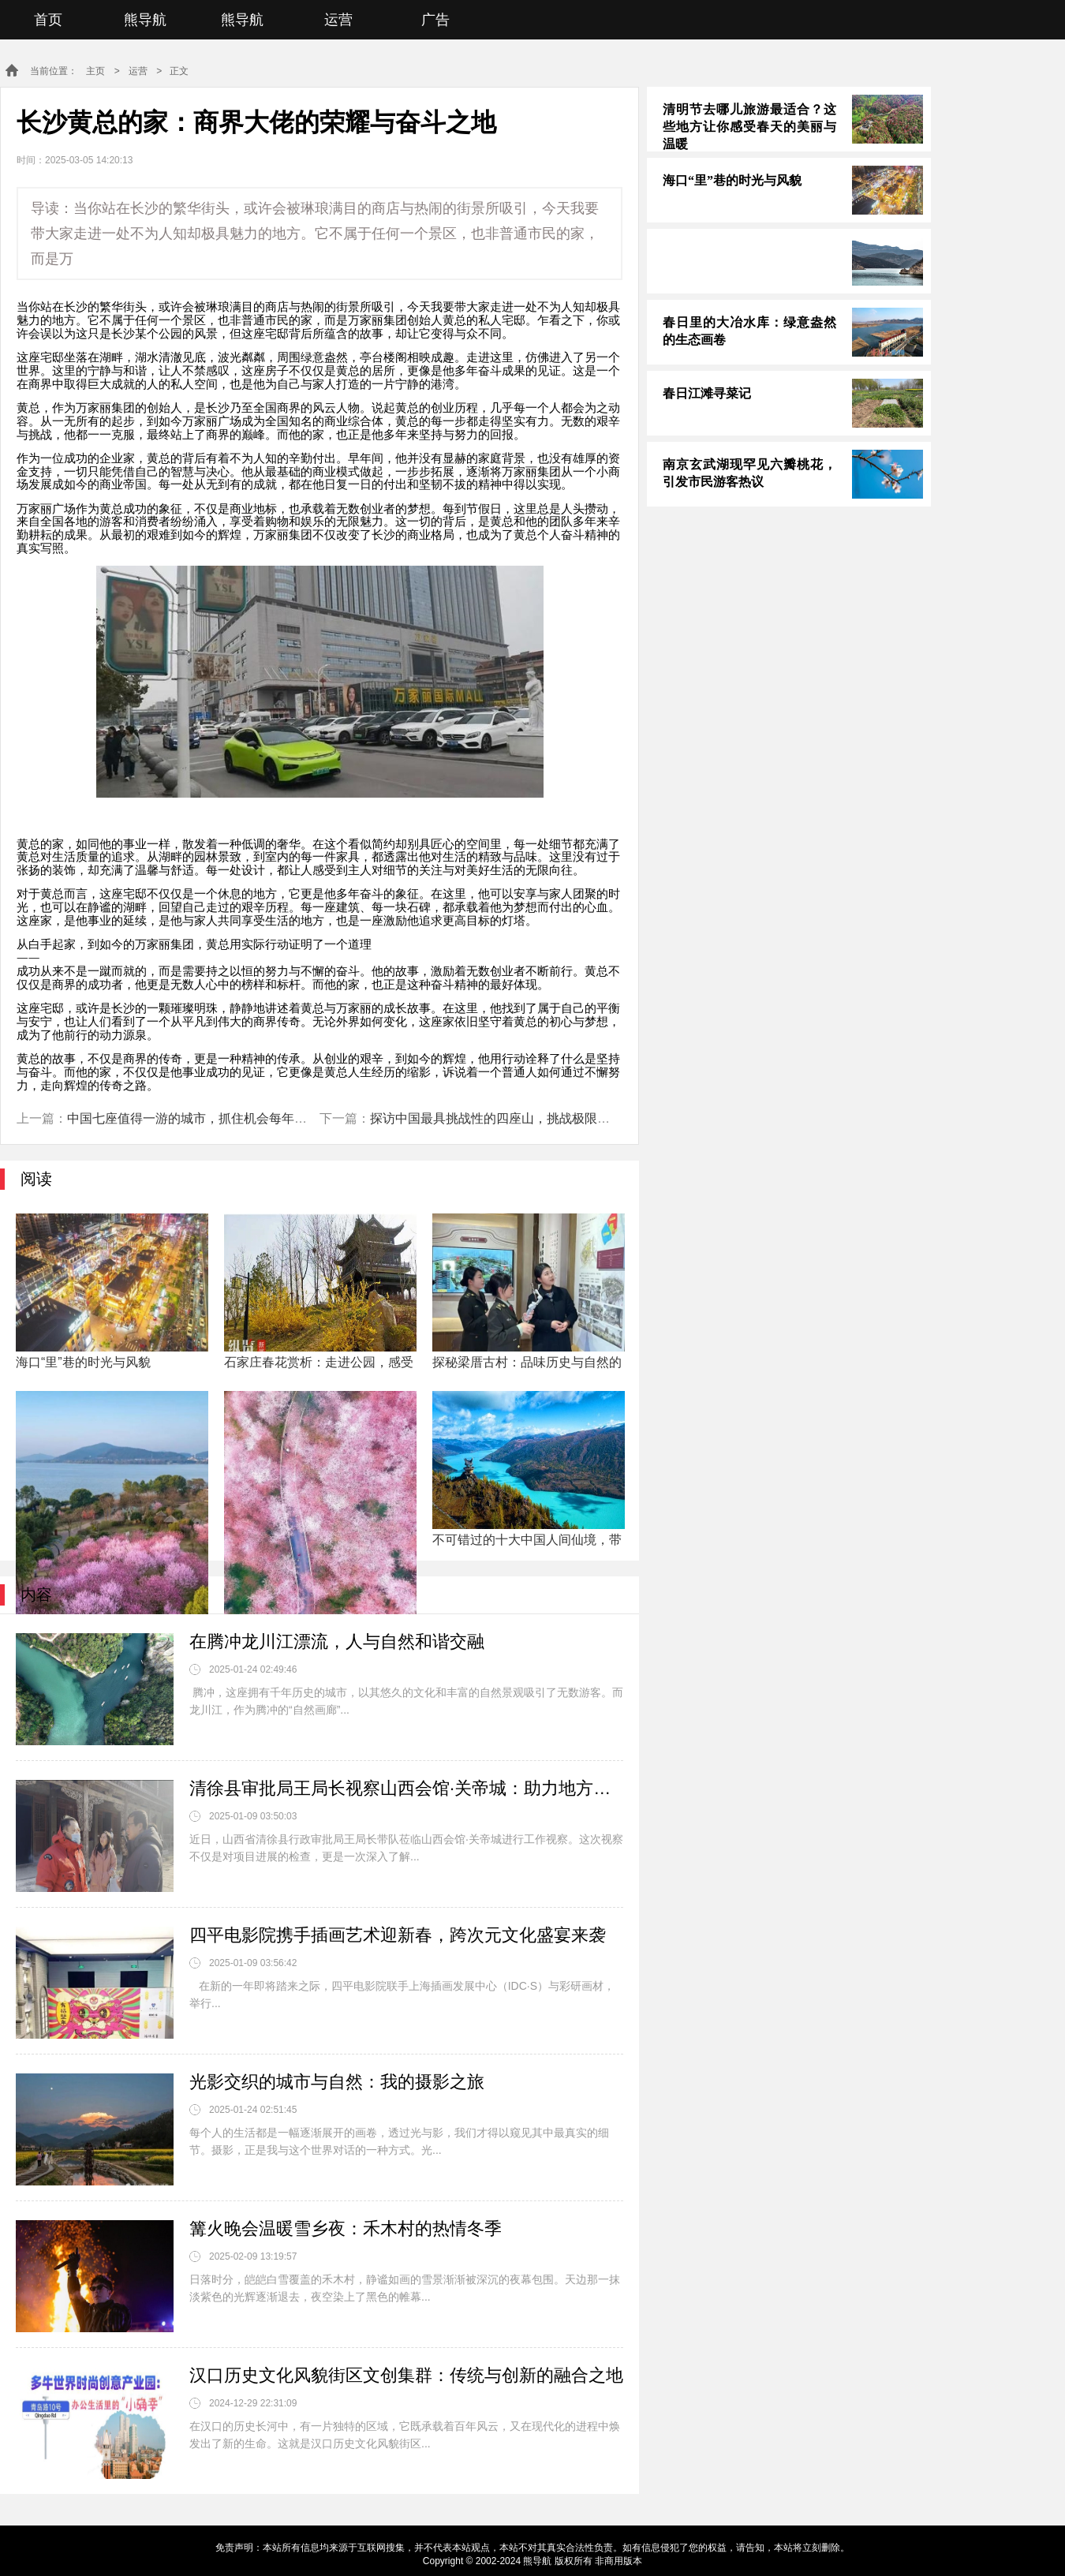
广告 (435, 20)
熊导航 (145, 20)
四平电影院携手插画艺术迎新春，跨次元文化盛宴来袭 (397, 1935)
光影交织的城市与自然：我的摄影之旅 (336, 2082)
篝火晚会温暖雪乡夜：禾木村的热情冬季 (345, 2228)
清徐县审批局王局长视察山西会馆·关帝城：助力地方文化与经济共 (406, 1788)
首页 (48, 20)
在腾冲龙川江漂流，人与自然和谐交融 (336, 1641)
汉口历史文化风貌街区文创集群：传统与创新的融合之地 (406, 2375)
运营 (338, 20)
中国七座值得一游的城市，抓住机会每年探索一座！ (212, 1118)
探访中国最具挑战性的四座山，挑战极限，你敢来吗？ (521, 1118)
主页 (95, 71)
